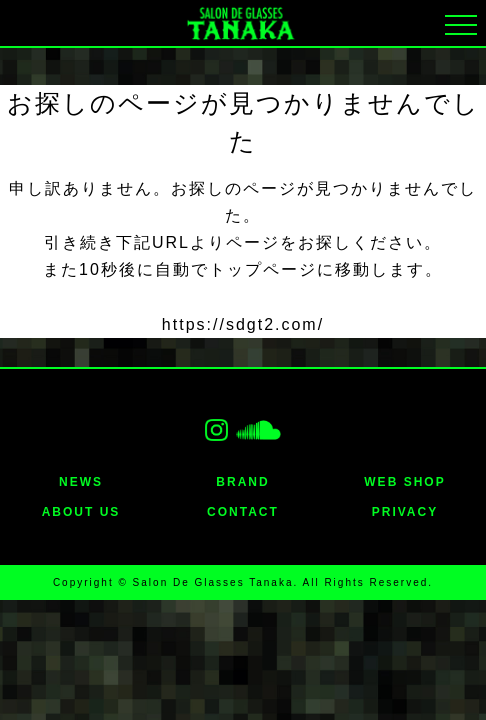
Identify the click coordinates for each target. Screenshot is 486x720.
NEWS (81, 482)
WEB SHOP (404, 482)
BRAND (242, 482)
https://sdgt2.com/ (243, 324)
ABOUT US (81, 512)
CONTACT (243, 512)
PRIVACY (405, 512)
